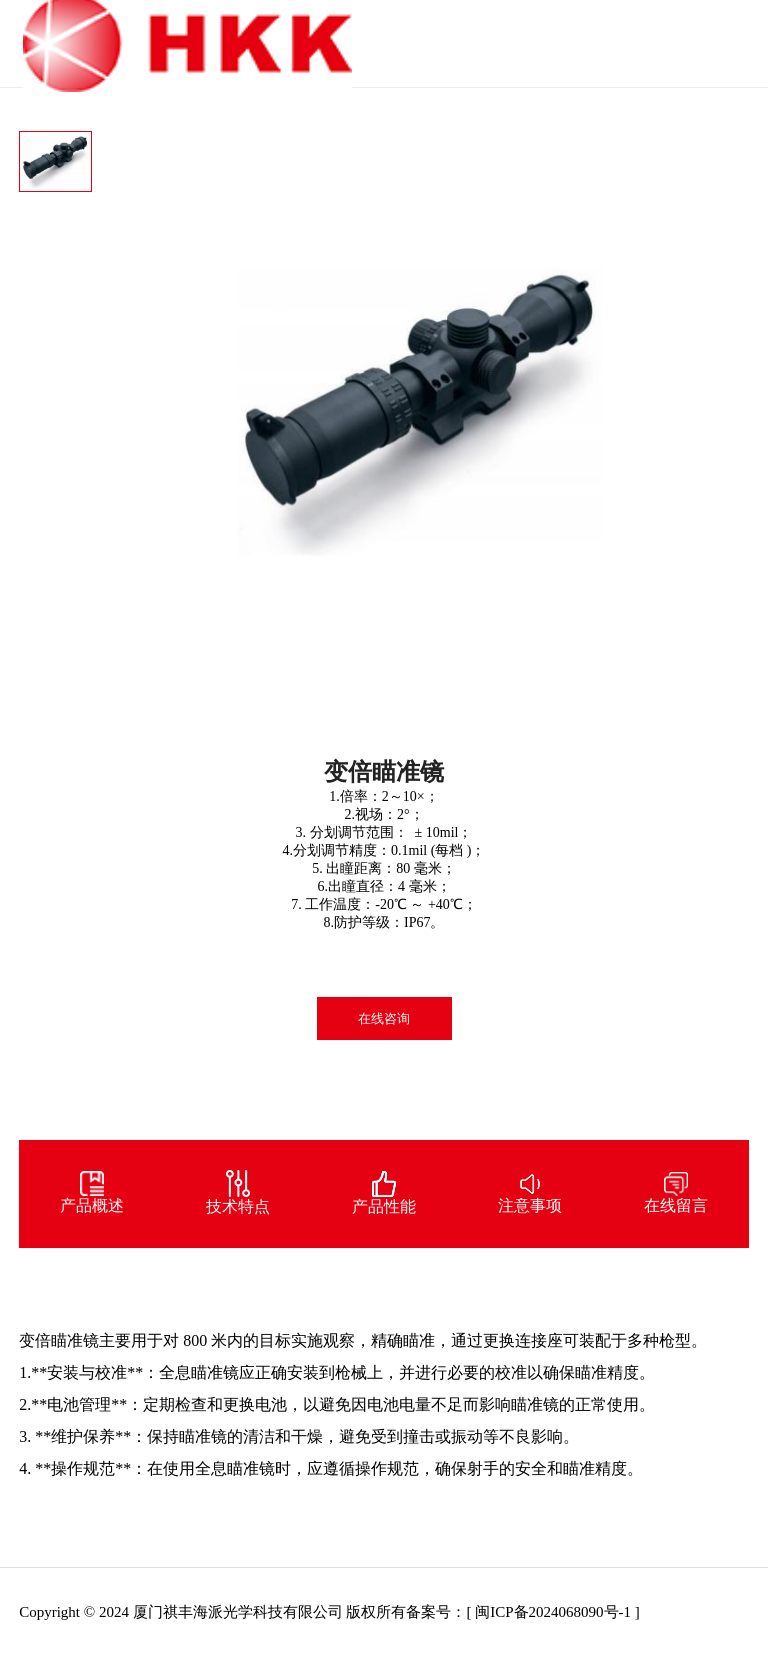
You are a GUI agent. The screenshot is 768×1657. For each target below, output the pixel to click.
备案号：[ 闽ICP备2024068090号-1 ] (522, 1612)
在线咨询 (384, 1018)
